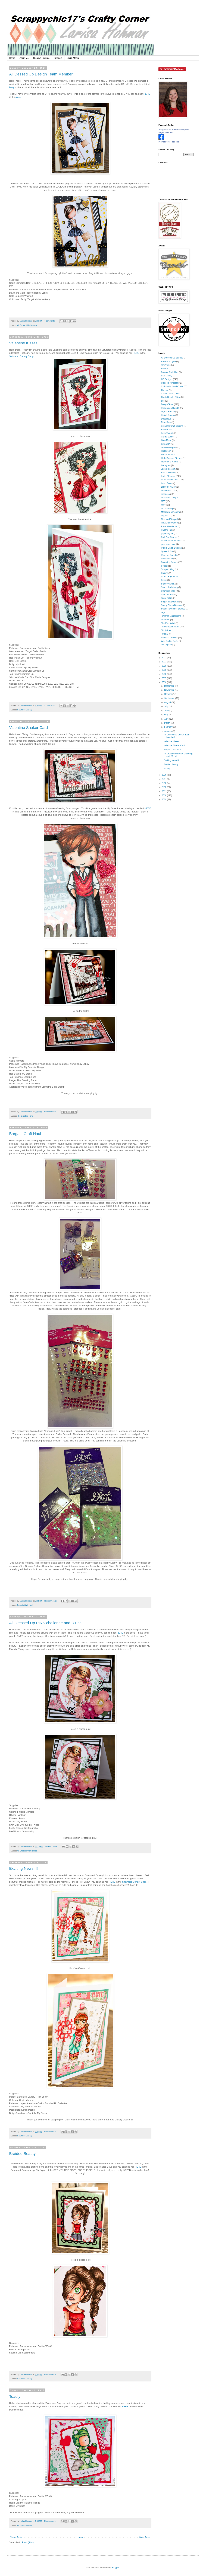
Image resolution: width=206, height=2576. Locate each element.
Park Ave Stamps (169, 537)
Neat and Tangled (169, 519)
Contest (164, 390)
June (166, 710)
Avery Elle (166, 365)
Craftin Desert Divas (170, 393)
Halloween (166, 451)
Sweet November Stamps (173, 609)
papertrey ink (167, 533)
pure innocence (168, 544)
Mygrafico (165, 515)
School (164, 566)
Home (12, 58)
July (166, 706)
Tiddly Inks (166, 630)
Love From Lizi (168, 490)
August (167, 702)
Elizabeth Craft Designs (172, 426)
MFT (163, 501)
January (168, 731)
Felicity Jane (167, 433)
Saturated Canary (24, 710)
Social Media (73, 58)
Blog (11, 87)
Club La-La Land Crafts (172, 386)
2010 (164, 795)
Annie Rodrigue (168, 361)
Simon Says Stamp (170, 576)
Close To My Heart (169, 383)
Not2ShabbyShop (169, 523)
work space (166, 644)
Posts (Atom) (28, 2542)
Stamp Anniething (169, 587)
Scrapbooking (167, 569)
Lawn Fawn (166, 483)
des (162, 401)
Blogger (115, 2567)
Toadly (14, 2396)
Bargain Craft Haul (25, 1134)
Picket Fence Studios (171, 540)
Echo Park (166, 422)
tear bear (165, 619)
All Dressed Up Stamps (27, 325)
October (168, 694)
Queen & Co (167, 551)
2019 (164, 670)
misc (163, 505)
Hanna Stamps (168, 454)
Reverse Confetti (169, 555)
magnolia (165, 494)
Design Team (167, 404)
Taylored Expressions (171, 616)
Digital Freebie (168, 411)
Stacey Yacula (167, 584)
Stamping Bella (168, 591)
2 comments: (50, 705)
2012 (164, 787)
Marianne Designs (169, 497)
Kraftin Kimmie (168, 472)
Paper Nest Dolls (169, 526)
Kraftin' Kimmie (168, 476)
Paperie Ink (166, 530)
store (18, 97)
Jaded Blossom (168, 469)
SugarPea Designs (170, 602)
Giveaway (165, 444)
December (169, 686)
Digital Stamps (168, 415)
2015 (164, 775)
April (166, 719)
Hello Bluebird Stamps (171, 458)
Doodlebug (166, 419)
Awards (164, 368)
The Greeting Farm (25, 1116)
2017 (164, 678)
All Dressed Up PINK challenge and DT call (46, 1623)
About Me (24, 58)
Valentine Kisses (23, 343)
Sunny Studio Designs (171, 605)
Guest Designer (168, 447)
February (168, 727)
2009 (164, 799)
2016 (164, 682)
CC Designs (166, 379)
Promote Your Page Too (168, 142)
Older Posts (144, 2537)
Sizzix (164, 580)
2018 (164, 674)
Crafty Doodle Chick (170, 397)
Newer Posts (16, 2537)
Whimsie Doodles (24, 2525)
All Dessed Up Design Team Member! (41, 74)
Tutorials (58, 58)
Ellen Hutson (167, 429)
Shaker (164, 573)
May (166, 714)
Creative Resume (41, 58)
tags (163, 612)
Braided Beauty (22, 2153)
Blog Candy (166, 375)
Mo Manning (167, 508)
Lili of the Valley (168, 487)
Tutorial (164, 634)
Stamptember (167, 594)
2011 (164, 791)
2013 (164, 783)
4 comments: (50, 321)
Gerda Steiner (167, 437)
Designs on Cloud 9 (170, 408)
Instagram (165, 465)
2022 (164, 657)
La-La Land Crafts (169, 479)
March (167, 723)
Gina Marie (166, 440)
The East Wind (168, 623)
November (169, 690)
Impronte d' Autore (169, 461)
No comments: (50, 1112)
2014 (164, 779)
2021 (164, 661)
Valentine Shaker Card (28, 727)
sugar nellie (166, 598)
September (169, 698)
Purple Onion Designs (171, 548)
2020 (164, 666)
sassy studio (167, 558)
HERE (146, 94)
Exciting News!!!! (23, 1868)
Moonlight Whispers (170, 512)
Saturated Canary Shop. (21, 356)
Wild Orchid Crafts (169, 641)
